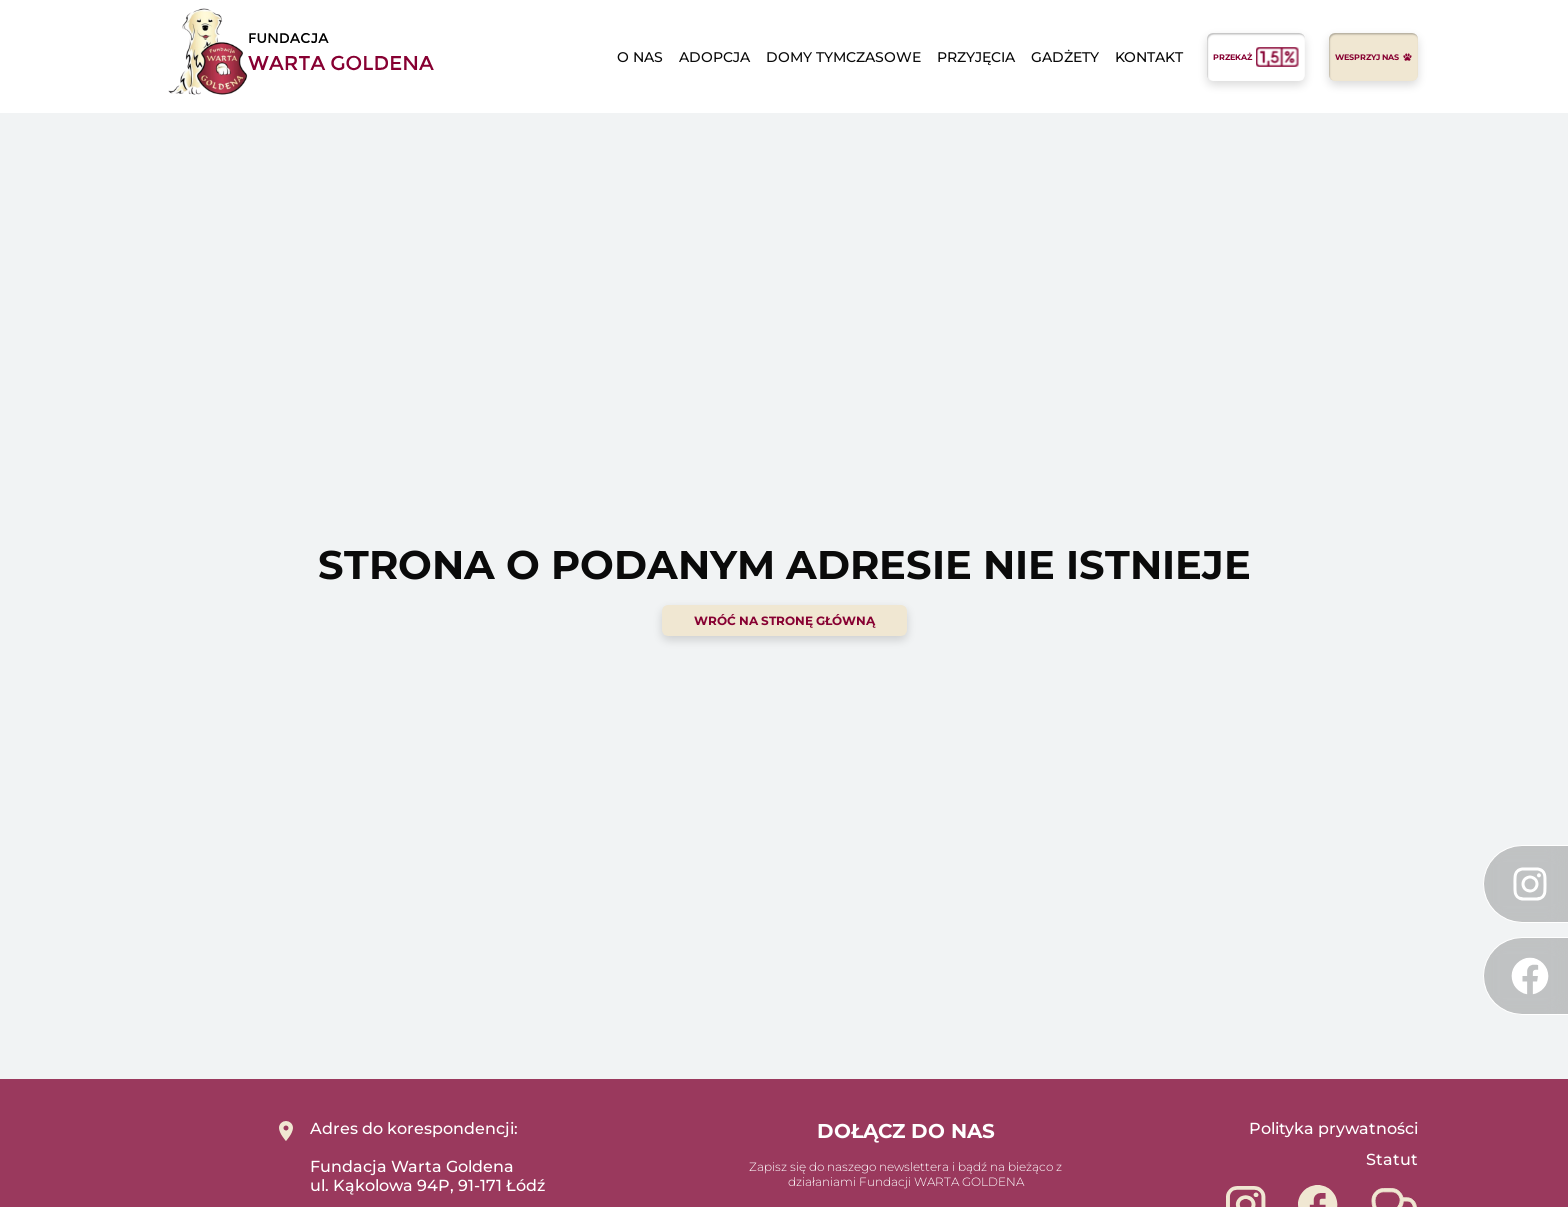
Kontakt (1149, 57)
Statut (1392, 1159)
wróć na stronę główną (784, 620)
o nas (640, 57)
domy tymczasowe (843, 57)
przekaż (1256, 57)
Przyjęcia (976, 57)
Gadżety (1065, 57)
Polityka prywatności (1333, 1128)
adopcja (714, 57)
